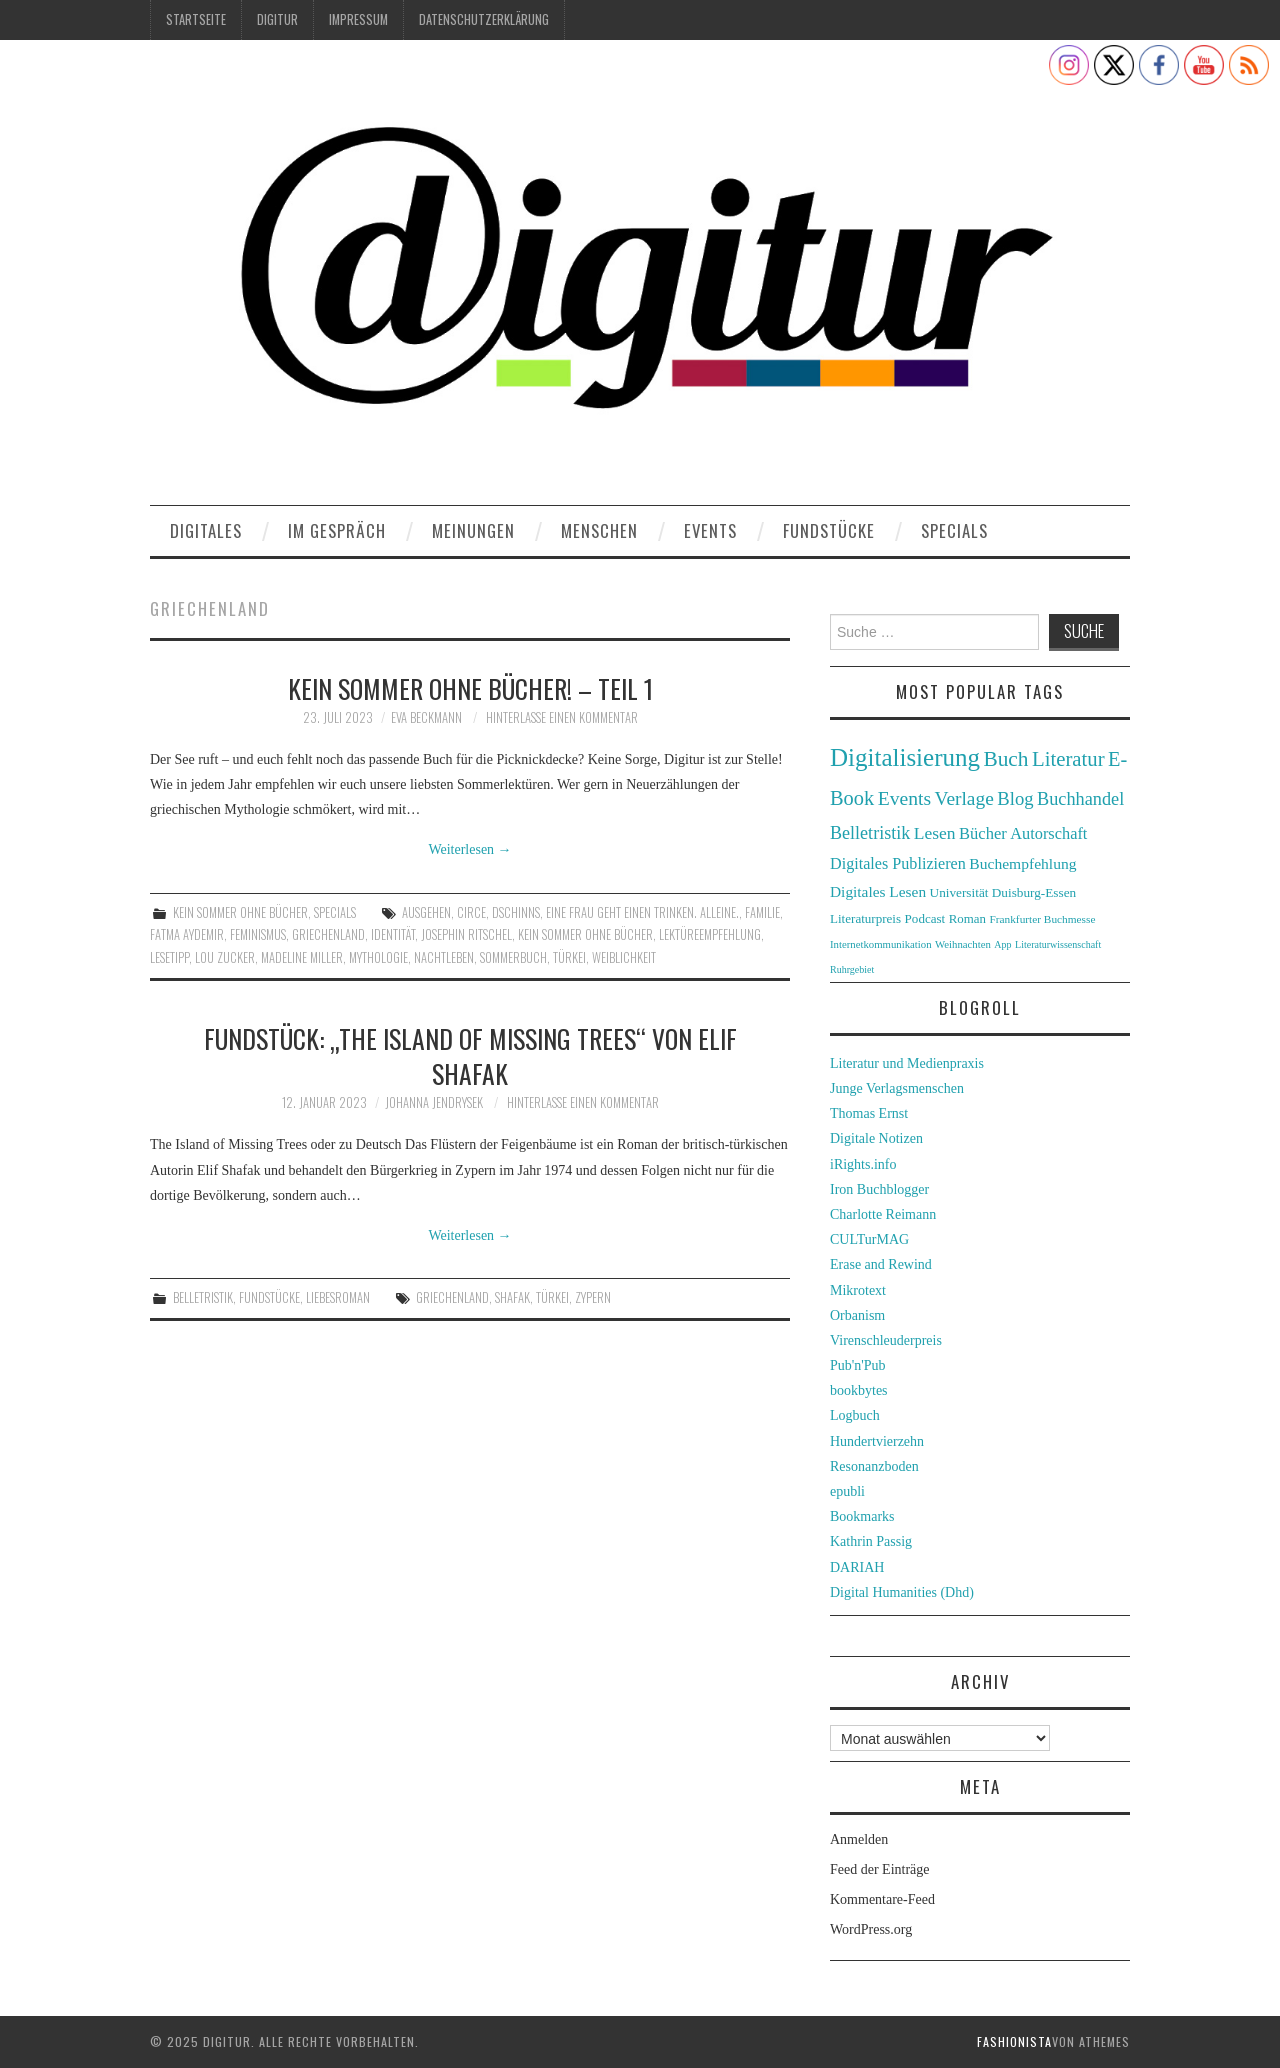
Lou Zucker (225, 957)
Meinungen (473, 530)
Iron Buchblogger (879, 1189)
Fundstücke (829, 530)
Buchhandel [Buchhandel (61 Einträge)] (1080, 799)
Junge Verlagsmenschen (897, 1088)
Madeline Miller (302, 957)
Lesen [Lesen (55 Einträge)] (935, 833)
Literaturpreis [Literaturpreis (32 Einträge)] (865, 918)
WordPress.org (871, 1929)
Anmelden (859, 1839)
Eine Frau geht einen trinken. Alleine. (642, 912)
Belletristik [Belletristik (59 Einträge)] (870, 833)
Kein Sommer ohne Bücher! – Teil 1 (470, 688)
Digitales (206, 530)
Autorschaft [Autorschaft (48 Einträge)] (1048, 833)
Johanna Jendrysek (434, 1102)
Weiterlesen (469, 849)
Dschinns (516, 912)
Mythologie (378, 957)
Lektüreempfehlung (710, 934)
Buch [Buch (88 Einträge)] (1005, 759)
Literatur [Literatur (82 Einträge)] (1068, 759)
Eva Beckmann (426, 717)
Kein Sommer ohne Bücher (240, 912)
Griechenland (328, 934)
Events (710, 530)
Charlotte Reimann (883, 1214)
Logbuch (855, 1415)
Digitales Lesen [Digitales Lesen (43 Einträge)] (878, 891)
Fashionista (1014, 2041)
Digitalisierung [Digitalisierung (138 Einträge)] (905, 757)
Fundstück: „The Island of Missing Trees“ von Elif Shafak (470, 1056)
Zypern (593, 1297)
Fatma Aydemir (187, 934)
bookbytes (859, 1390)
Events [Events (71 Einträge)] (904, 798)
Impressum (358, 19)
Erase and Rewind (881, 1264)
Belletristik (203, 1297)
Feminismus (258, 934)
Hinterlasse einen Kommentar (562, 717)
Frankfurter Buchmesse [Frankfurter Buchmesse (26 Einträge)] (1042, 919)
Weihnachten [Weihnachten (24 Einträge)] (963, 944)
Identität (393, 934)
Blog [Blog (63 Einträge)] (1015, 798)
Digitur (277, 19)
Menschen (599, 530)
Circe (471, 912)
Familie (762, 912)
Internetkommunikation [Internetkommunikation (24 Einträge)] (881, 944)
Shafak (512, 1297)
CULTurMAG (869, 1239)
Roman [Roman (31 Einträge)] (967, 919)
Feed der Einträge (880, 1869)
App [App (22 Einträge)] (1002, 944)
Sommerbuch (513, 957)
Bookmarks (862, 1516)
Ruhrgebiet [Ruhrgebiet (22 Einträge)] (852, 969)
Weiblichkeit (624, 957)
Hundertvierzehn (877, 1441)
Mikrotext (858, 1290)
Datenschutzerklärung (484, 19)
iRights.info (863, 1164)
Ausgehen (426, 912)
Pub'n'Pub (858, 1365)
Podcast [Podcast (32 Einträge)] (925, 918)
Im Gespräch (337, 530)
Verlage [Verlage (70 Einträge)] (964, 798)
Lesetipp (169, 957)
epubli (847, 1491)
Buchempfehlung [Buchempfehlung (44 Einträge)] (1022, 863)
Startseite (196, 19)
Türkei (569, 957)
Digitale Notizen (876, 1138)
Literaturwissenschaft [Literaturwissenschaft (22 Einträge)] (1058, 944)
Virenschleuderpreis (886, 1340)
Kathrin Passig (871, 1541)
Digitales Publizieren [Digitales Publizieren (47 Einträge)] (898, 863)
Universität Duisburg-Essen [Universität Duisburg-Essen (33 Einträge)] (1003, 892)
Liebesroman (338, 1297)
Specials (954, 530)
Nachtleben (444, 957)
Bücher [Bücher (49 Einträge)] (983, 833)
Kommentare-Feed (882, 1899)
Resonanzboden (874, 1466)
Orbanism (857, 1315)
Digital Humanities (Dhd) (902, 1592)
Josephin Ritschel (466, 934)
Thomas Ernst (869, 1113)
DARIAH (857, 1567)
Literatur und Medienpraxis (907, 1063)
